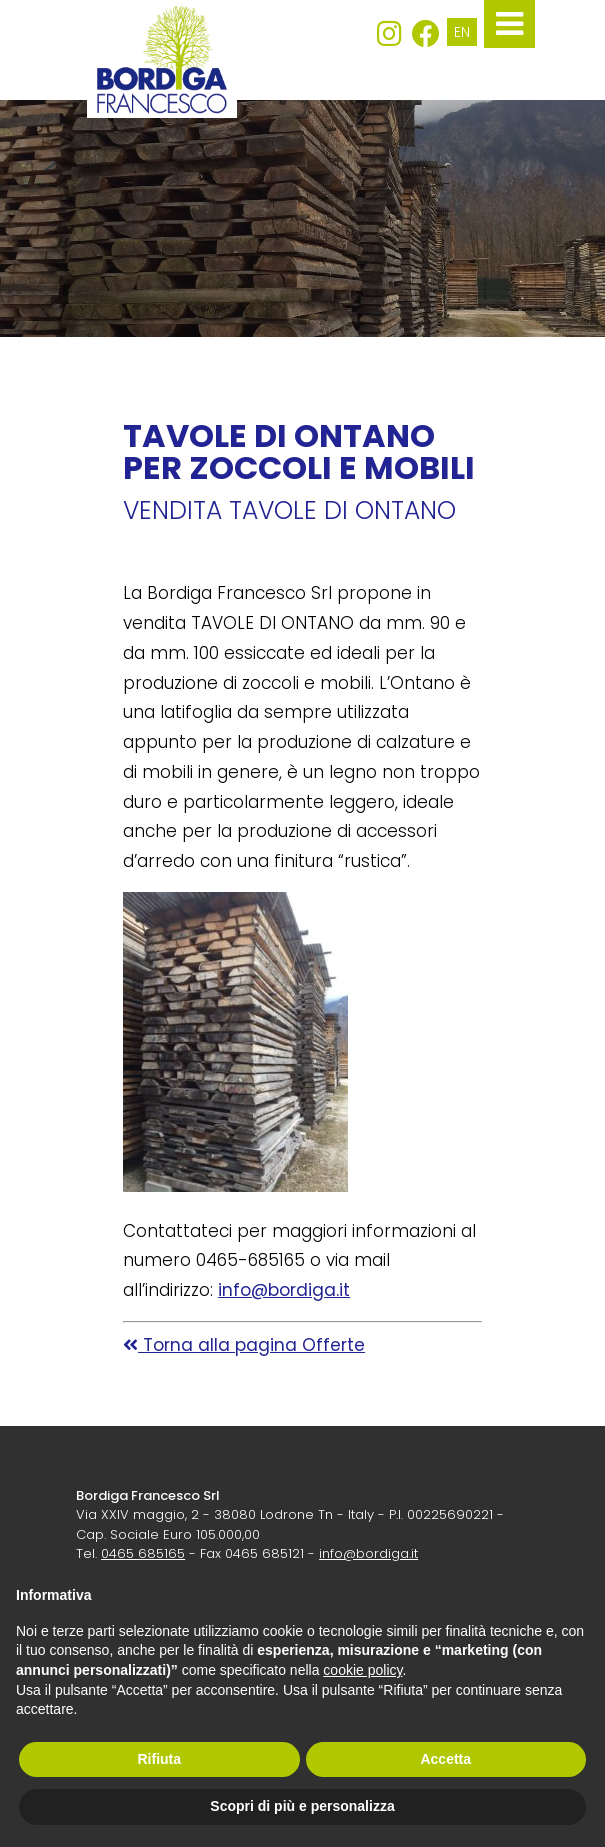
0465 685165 (143, 1553)
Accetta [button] (445, 1759)
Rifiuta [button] (159, 1759)
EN (462, 32)
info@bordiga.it (284, 1290)
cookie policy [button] (362, 1670)
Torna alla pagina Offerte (244, 1345)
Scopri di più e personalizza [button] (302, 1806)
